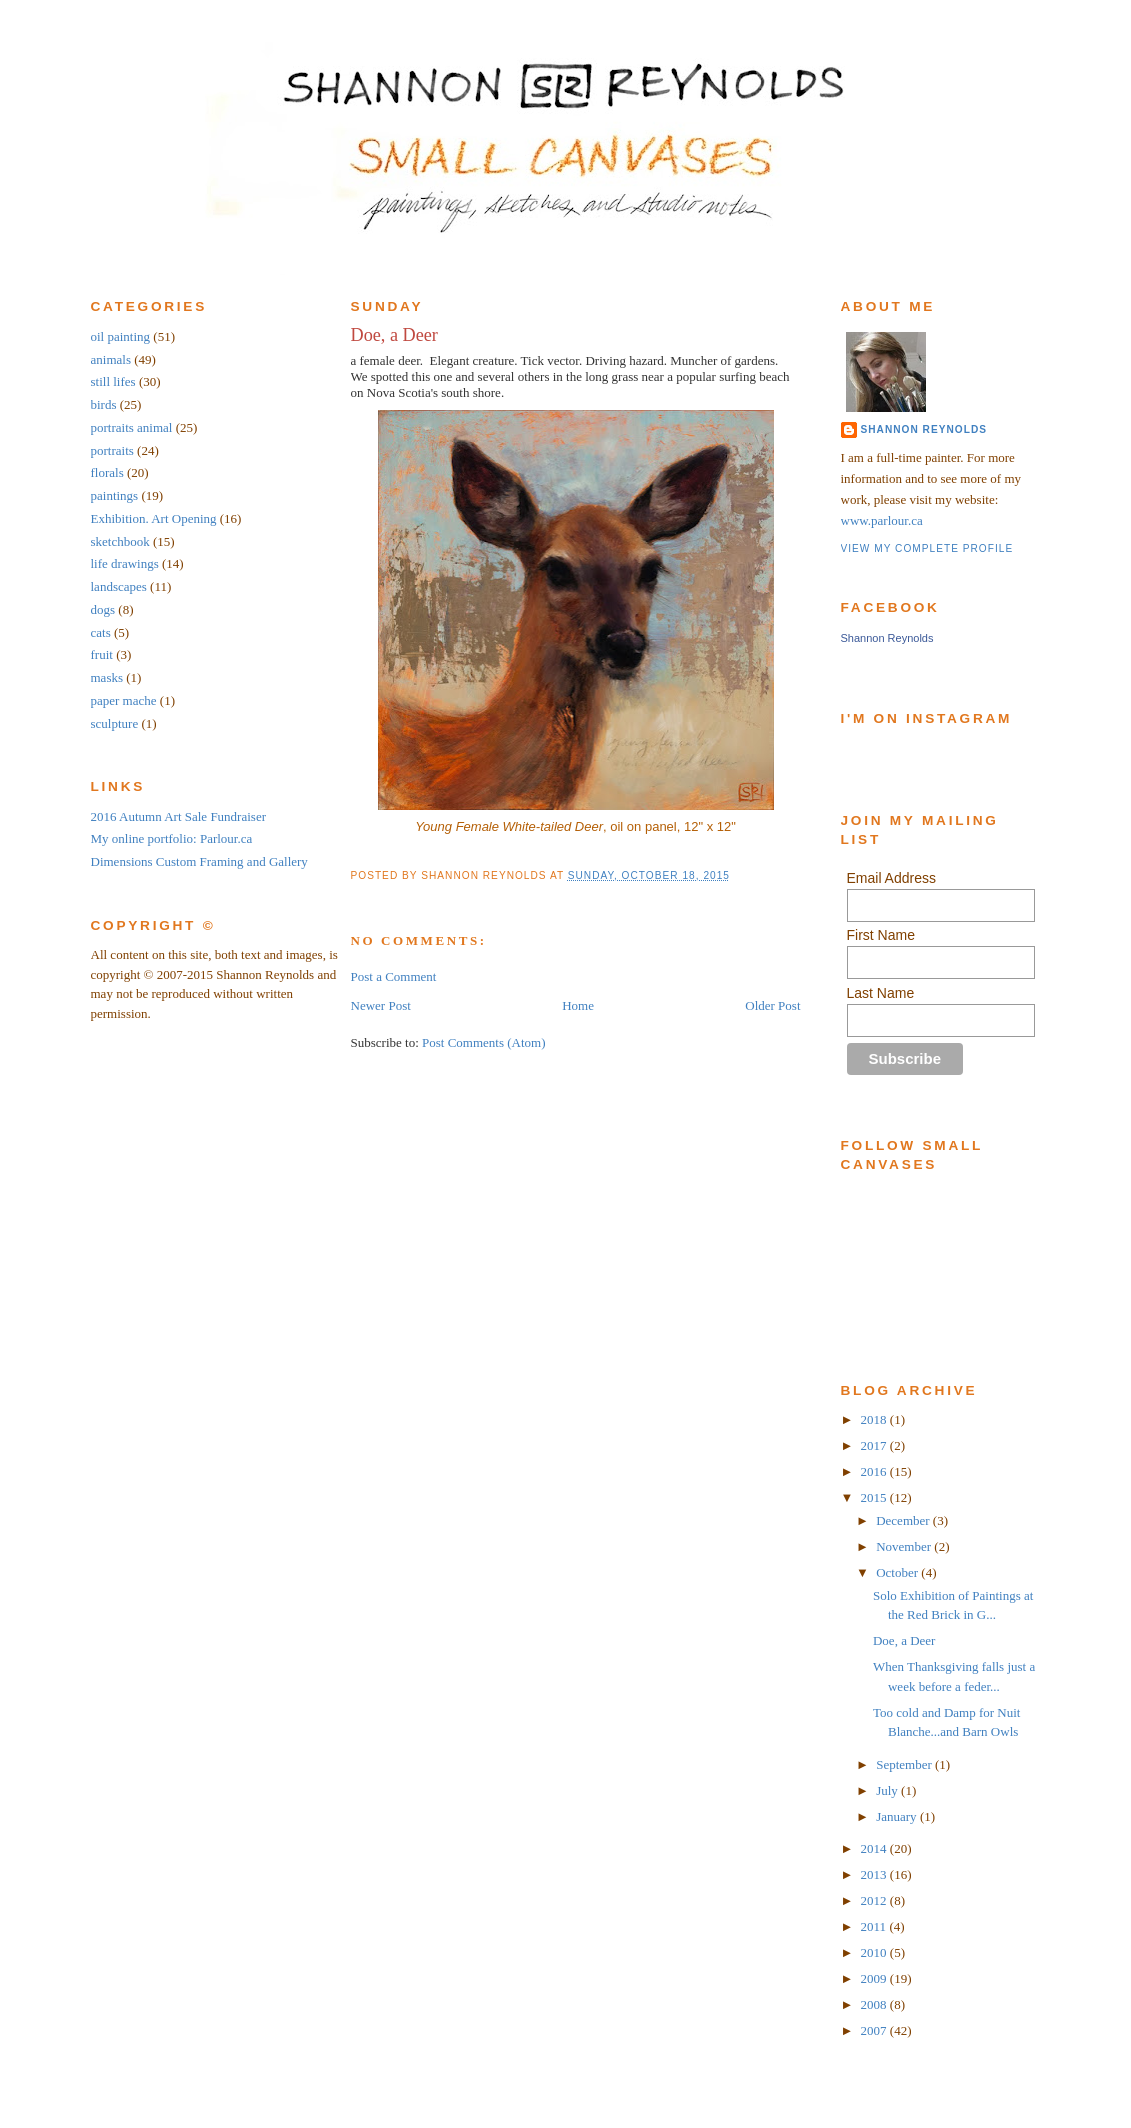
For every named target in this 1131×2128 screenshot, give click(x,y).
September (905, 1764)
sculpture (115, 723)
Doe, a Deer (394, 335)
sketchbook (120, 541)
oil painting (121, 336)
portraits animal (132, 427)
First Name (881, 935)
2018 (875, 1419)
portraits (112, 450)
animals (111, 359)
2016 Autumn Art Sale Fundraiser (179, 816)
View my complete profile (927, 548)
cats (101, 632)
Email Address (891, 878)
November (905, 1546)
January (898, 1816)
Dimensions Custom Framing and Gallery (199, 861)
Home (578, 1005)
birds (104, 404)
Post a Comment (394, 976)
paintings (115, 495)
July (888, 1790)
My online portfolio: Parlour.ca (172, 838)
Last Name (881, 993)
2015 (875, 1497)
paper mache (124, 700)
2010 (875, 1952)
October (898, 1572)
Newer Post (381, 1005)
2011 (875, 1926)
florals (107, 472)
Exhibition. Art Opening (154, 518)
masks (107, 677)
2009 (875, 1978)
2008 (875, 2004)
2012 (875, 1900)
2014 (875, 1848)
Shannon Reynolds (924, 429)
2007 (875, 2030)
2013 (875, 1874)
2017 (875, 1445)
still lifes (113, 381)
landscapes (119, 586)
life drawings (125, 563)
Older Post (772, 1005)
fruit (102, 654)
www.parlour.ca (882, 520)
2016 (875, 1471)
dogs (103, 609)
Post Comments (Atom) (484, 1042)
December (904, 1520)
